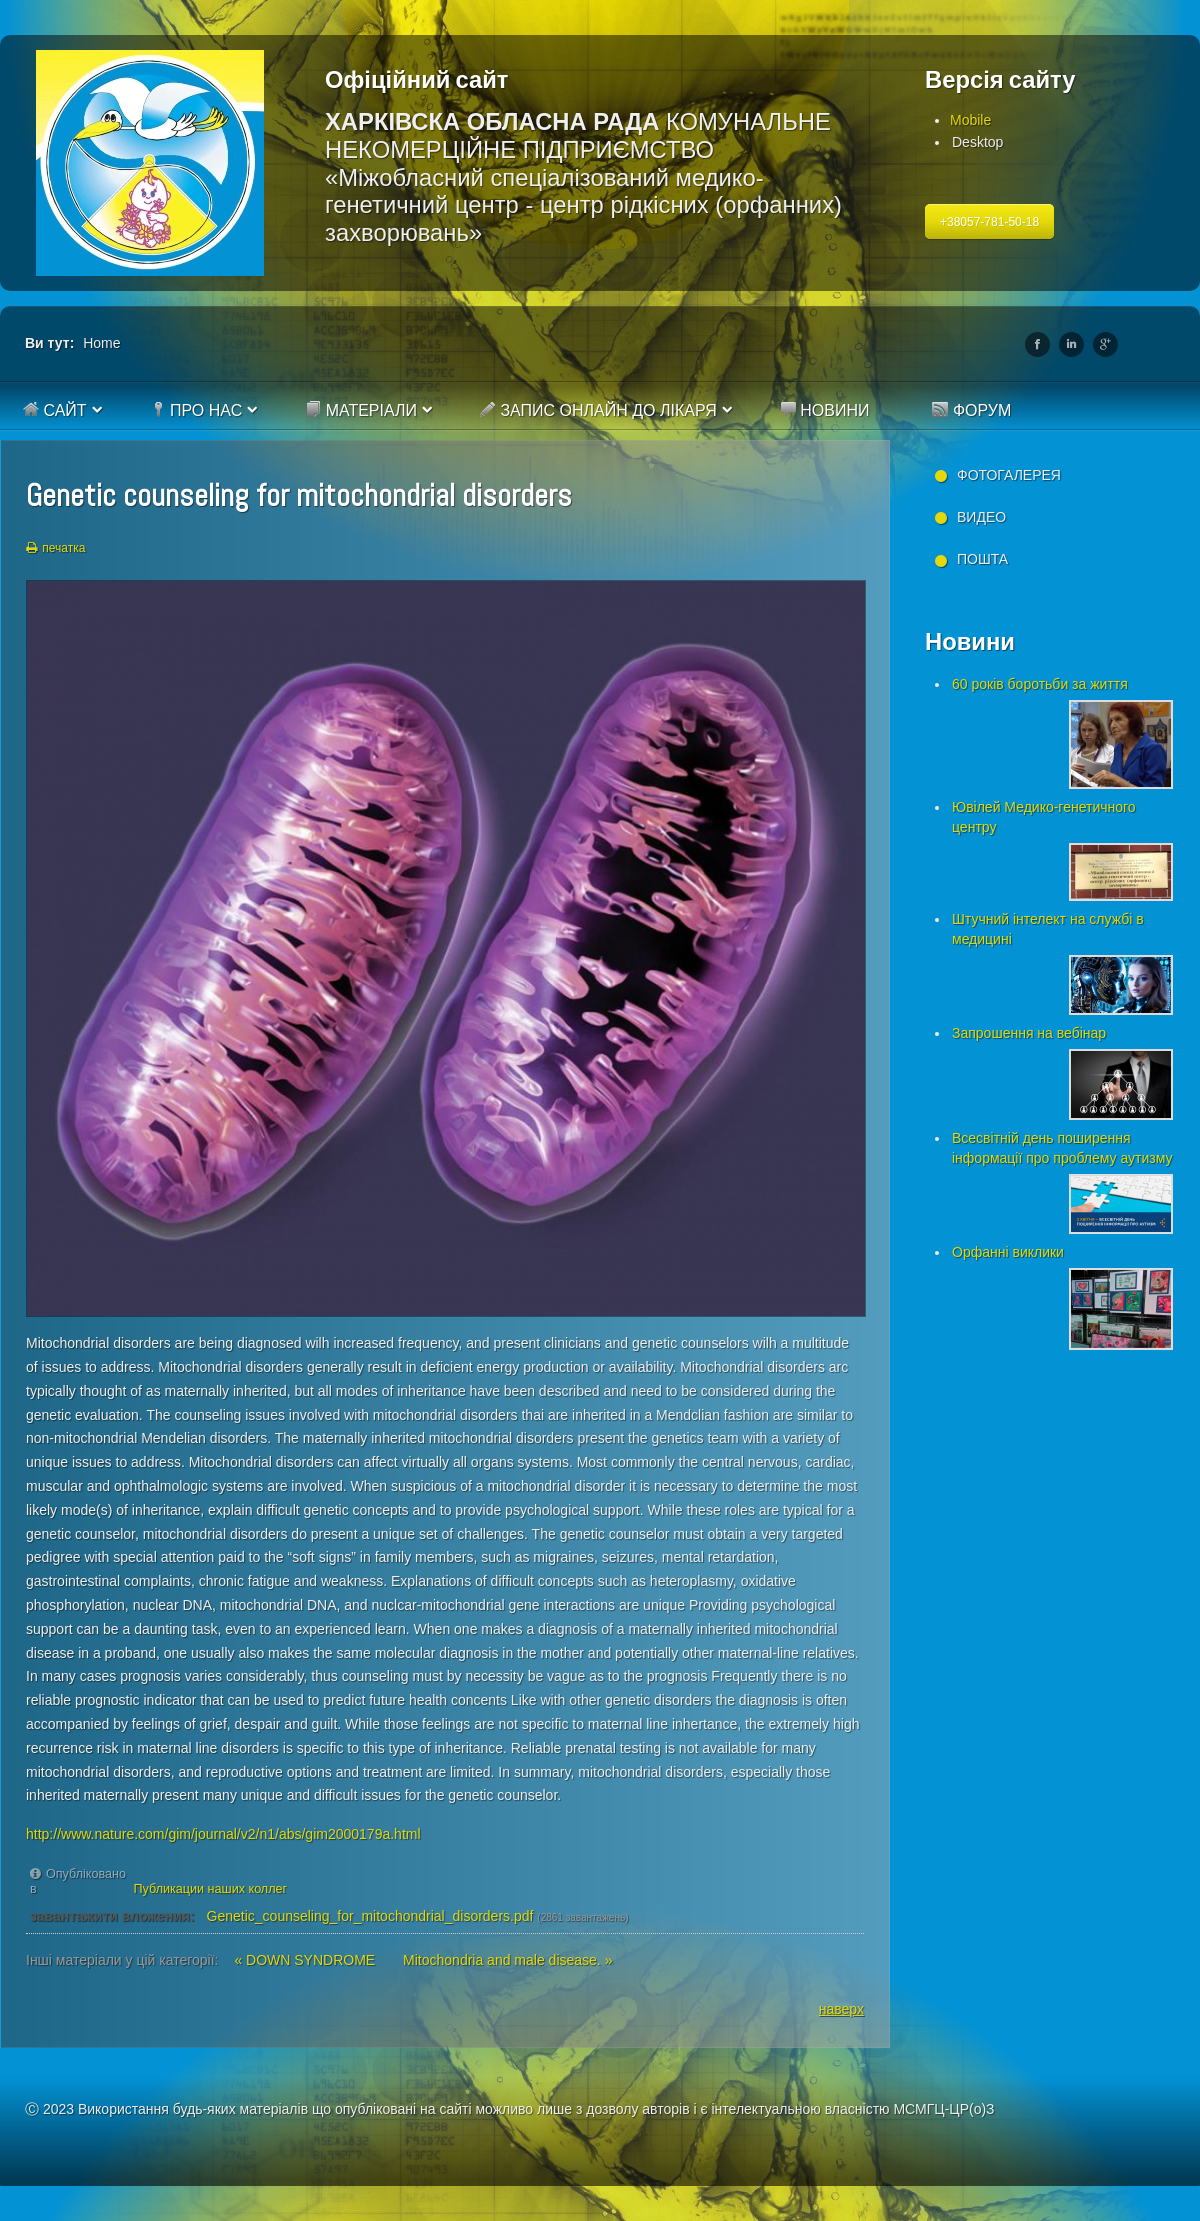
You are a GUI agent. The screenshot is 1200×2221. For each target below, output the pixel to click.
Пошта (982, 559)
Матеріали (361, 410)
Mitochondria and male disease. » (507, 1960)
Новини (825, 410)
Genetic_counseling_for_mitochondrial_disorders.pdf (370, 1916)
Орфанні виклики (1008, 1252)
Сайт (55, 410)
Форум (971, 410)
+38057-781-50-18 (989, 222)
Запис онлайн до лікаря (598, 410)
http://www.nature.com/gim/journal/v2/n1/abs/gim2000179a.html (223, 1834)
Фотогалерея (1009, 475)
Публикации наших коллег (211, 1889)
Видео (981, 517)
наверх (841, 2009)
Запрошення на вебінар (1029, 1033)
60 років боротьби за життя (1040, 684)
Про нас (196, 410)
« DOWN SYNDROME (306, 1960)
